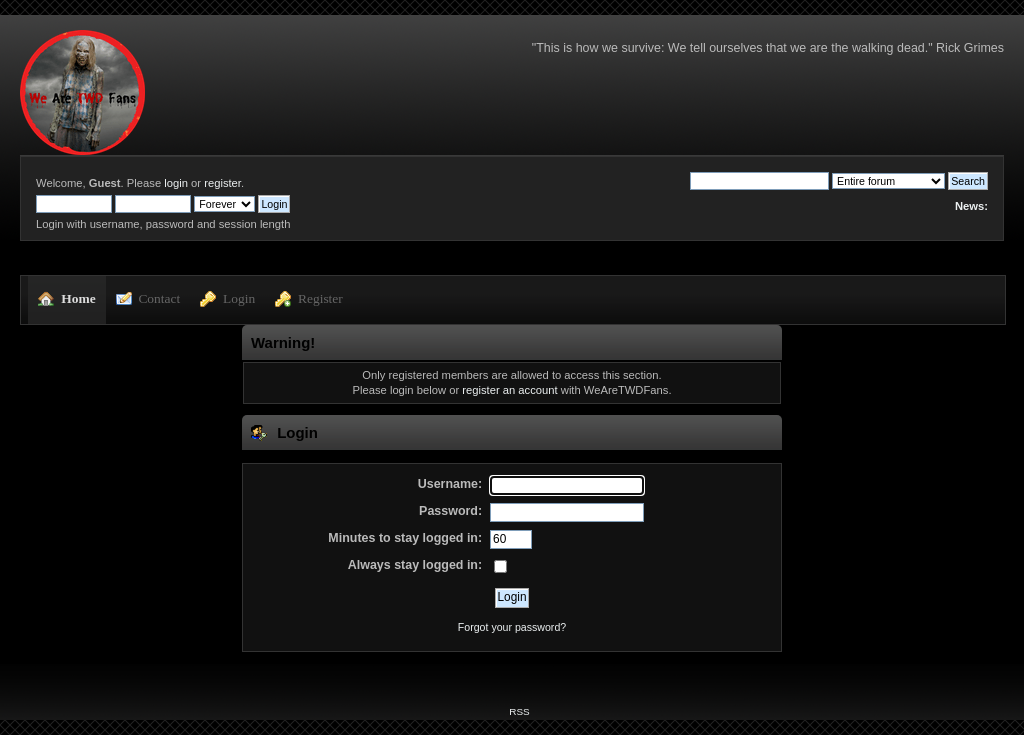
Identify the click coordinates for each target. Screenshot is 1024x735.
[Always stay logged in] (500, 566)
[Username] (567, 486)
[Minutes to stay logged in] (511, 540)
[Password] (567, 513)
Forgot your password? (512, 627)
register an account (509, 390)
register (222, 183)
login (176, 183)
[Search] (759, 181)
